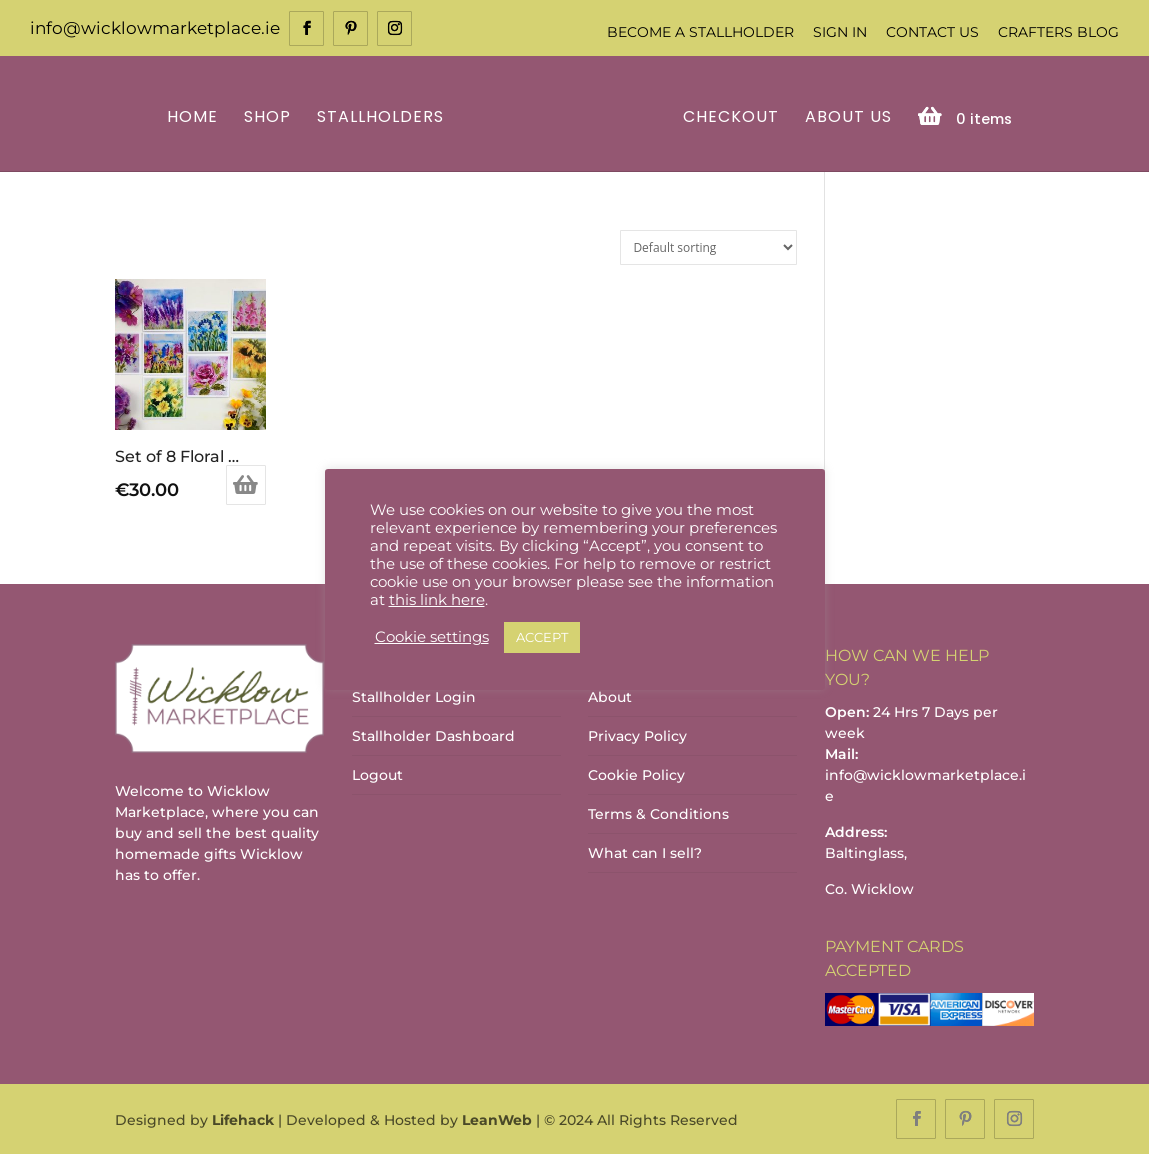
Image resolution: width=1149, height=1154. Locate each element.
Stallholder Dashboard (433, 736)
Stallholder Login (414, 697)
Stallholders (380, 118)
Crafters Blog (1058, 32)
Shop (267, 118)
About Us (848, 118)
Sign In (840, 32)
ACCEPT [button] (542, 637)
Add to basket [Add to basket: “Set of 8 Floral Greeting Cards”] (246, 485)
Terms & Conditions (658, 814)
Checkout (731, 118)
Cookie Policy (636, 775)
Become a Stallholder (700, 32)
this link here (437, 600)
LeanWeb (497, 1120)
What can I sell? (645, 853)
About (610, 697)
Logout (377, 775)
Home (192, 118)
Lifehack (243, 1120)
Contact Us (932, 32)
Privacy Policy (637, 736)
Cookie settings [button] (432, 637)
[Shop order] (708, 247)
